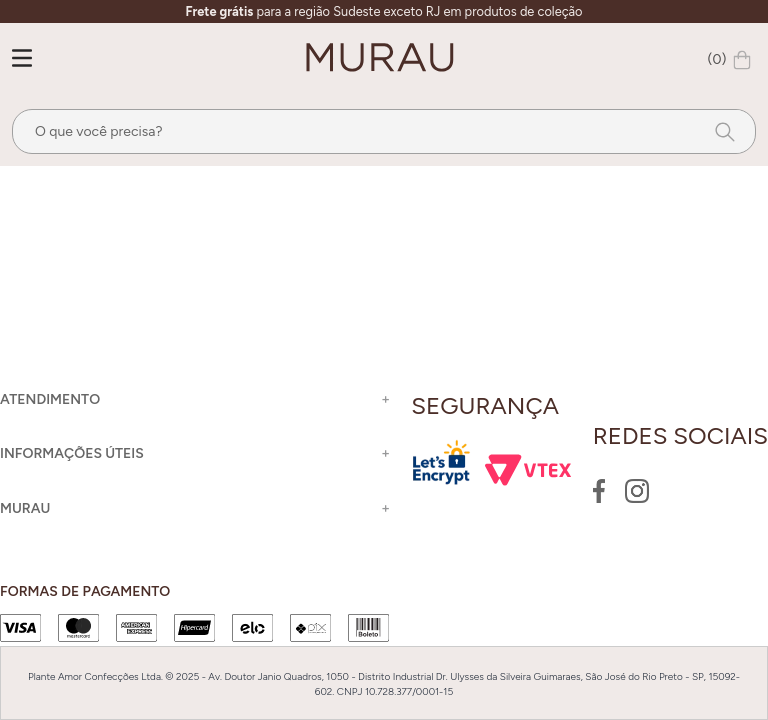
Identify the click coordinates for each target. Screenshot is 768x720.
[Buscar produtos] (719, 131)
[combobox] (384, 131)
